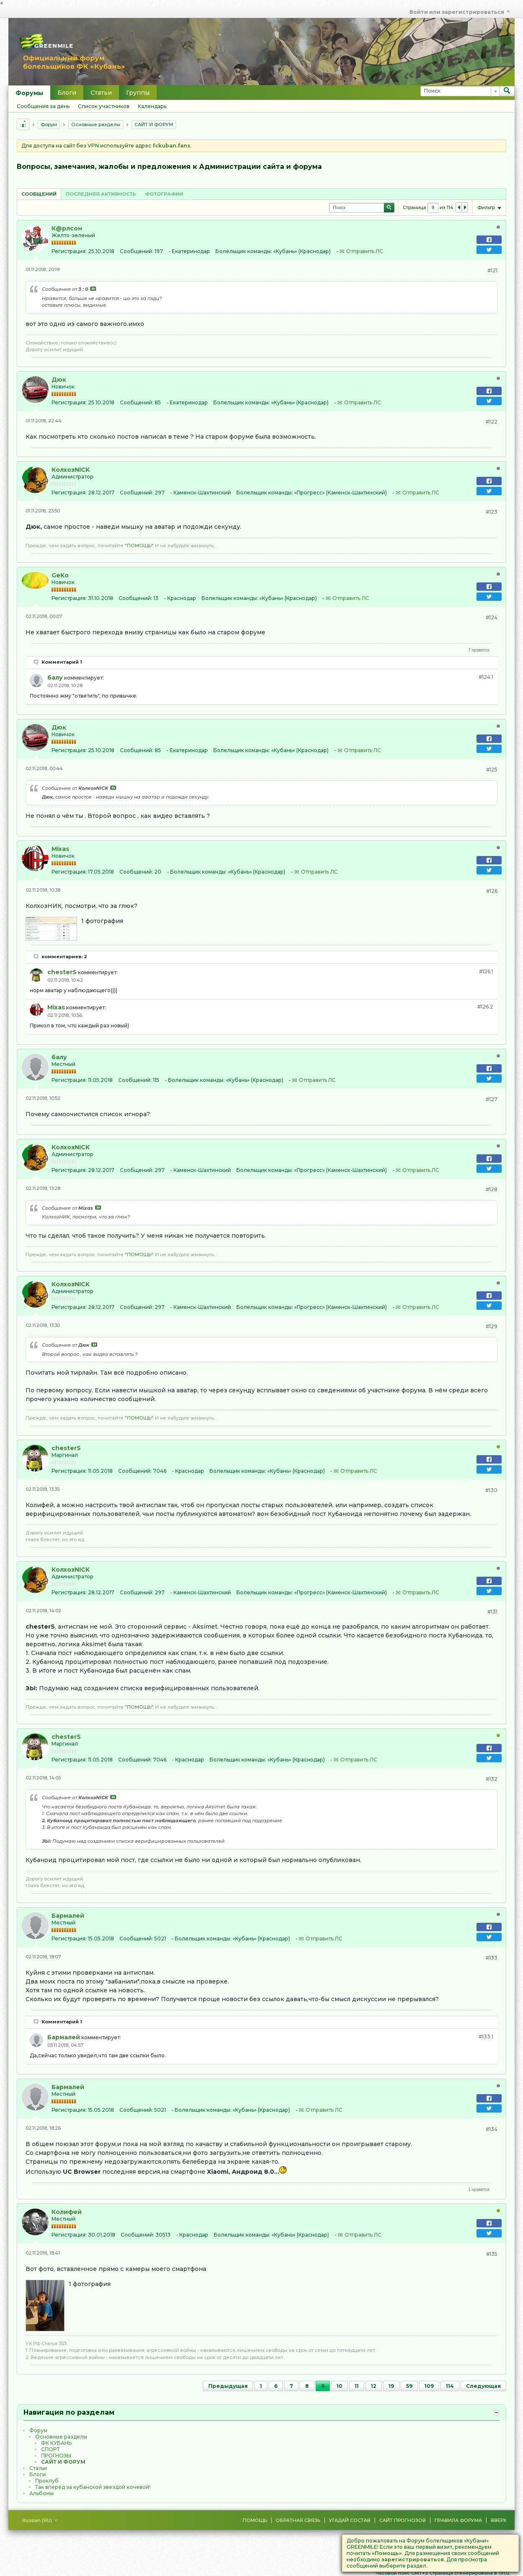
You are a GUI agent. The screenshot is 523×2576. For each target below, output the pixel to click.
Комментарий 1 (61, 662)
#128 (491, 1189)
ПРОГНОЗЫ (56, 2455)
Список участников (103, 106)
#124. (486, 677)
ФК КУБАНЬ (56, 2443)
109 (429, 2386)
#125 (491, 769)
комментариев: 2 (64, 957)
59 (409, 2386)
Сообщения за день (43, 106)
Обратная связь (298, 2520)
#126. (486, 971)
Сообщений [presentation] (39, 194)
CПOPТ (50, 2449)
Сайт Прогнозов (402, 2520)
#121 (492, 270)
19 (391, 2386)
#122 (491, 422)
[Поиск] (460, 91)
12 (373, 2386)
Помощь (255, 2520)
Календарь (152, 106)
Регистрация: (69, 251)
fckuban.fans (171, 145)
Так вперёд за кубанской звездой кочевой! (92, 2487)
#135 (491, 2254)
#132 (491, 1779)
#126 (491, 891)
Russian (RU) (39, 2520)
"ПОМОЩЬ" (139, 545)
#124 (491, 617)
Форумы (29, 93)
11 (357, 2386)
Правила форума (458, 2520)
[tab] (39, 193)
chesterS (62, 972)
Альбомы (41, 2493)
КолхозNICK (71, 469)
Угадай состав (349, 2520)
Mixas (60, 849)
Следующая (483, 2386)
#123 (491, 512)
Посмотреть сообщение (93, 289)
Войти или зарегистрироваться (459, 12)
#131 (492, 1612)
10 (339, 2386)
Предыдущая (228, 2386)
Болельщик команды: (243, 251)
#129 (491, 1326)
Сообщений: (136, 251)
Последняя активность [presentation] (101, 194)
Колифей (67, 2212)
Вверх (498, 2520)
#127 (491, 1099)
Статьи (101, 92)
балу (55, 677)
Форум (49, 124)
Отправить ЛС (364, 251)
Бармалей (68, 1915)
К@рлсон (67, 228)
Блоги (66, 92)
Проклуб (47, 2481)
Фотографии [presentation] (164, 194)
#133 (491, 1958)
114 (450, 2386)
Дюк (59, 379)
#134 (491, 2129)
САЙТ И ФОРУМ (154, 124)
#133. (486, 2036)
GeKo (60, 575)
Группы (138, 92)
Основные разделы (95, 124)
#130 (491, 1490)
